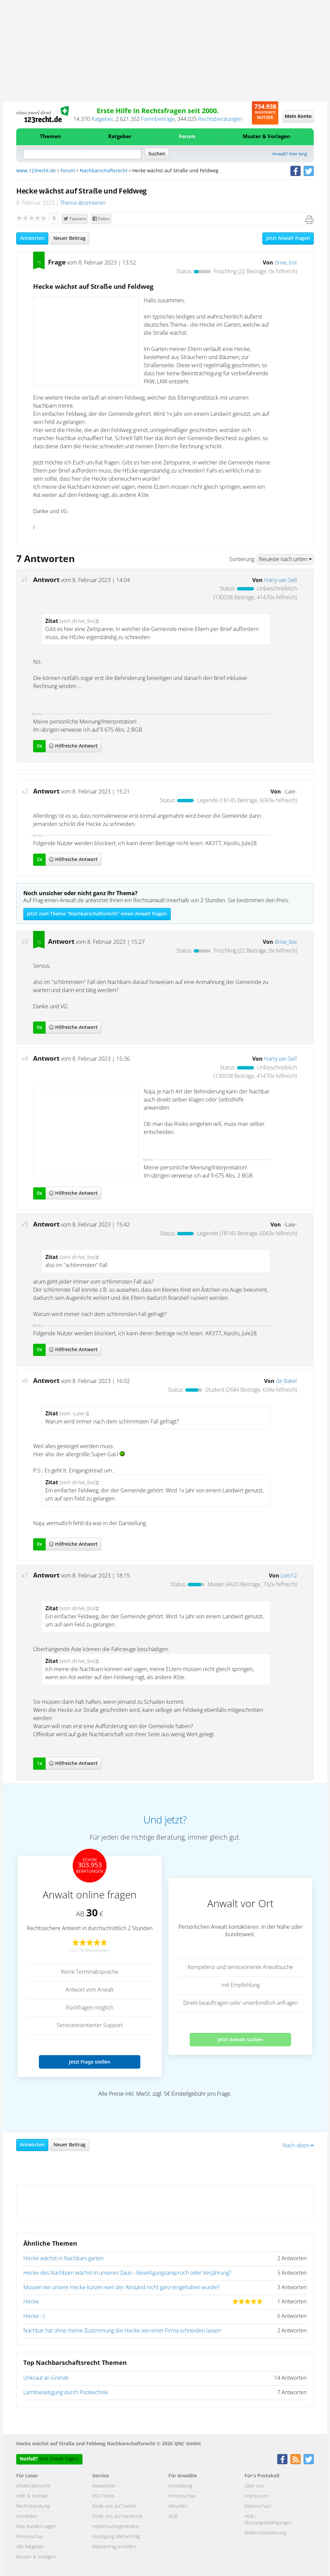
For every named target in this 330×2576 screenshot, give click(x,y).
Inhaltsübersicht (33, 2486)
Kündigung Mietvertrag (116, 2536)
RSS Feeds (103, 2496)
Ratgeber (102, 119)
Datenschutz (257, 2506)
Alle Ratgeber (30, 2547)
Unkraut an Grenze (46, 2378)
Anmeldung (180, 2486)
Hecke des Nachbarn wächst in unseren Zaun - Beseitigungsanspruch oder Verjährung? (127, 2273)
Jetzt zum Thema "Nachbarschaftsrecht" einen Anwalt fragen (97, 914)
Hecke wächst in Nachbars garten (63, 2258)
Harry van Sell (280, 580)
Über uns (254, 2486)
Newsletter (104, 2486)
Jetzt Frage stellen (89, 2062)
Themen (50, 136)
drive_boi (286, 263)
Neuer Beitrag (69, 238)
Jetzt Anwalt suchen (240, 2039)
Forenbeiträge (158, 119)
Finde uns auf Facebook (117, 2516)
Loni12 (289, 1576)
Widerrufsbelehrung (265, 2533)
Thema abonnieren (82, 203)
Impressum (256, 2496)
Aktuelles (178, 2506)
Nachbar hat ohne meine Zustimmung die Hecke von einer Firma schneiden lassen (122, 2330)
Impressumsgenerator (115, 2526)
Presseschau (29, 2536)
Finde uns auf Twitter (114, 2506)
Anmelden (27, 2516)
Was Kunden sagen (36, 2526)
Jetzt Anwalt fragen (288, 238)
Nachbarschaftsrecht (103, 171)
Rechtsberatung (33, 2506)
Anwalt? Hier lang (289, 154)
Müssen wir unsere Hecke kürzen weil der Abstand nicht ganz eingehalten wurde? (121, 2287)
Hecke (31, 2301)
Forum (187, 136)
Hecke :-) (34, 2316)
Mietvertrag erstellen (114, 2547)
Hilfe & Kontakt (32, 2496)
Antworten (32, 238)
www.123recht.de (36, 171)
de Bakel (286, 1381)
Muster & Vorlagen (266, 136)
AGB (173, 2516)
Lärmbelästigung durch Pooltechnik (65, 2392)
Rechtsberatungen (220, 119)
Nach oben (298, 2145)
